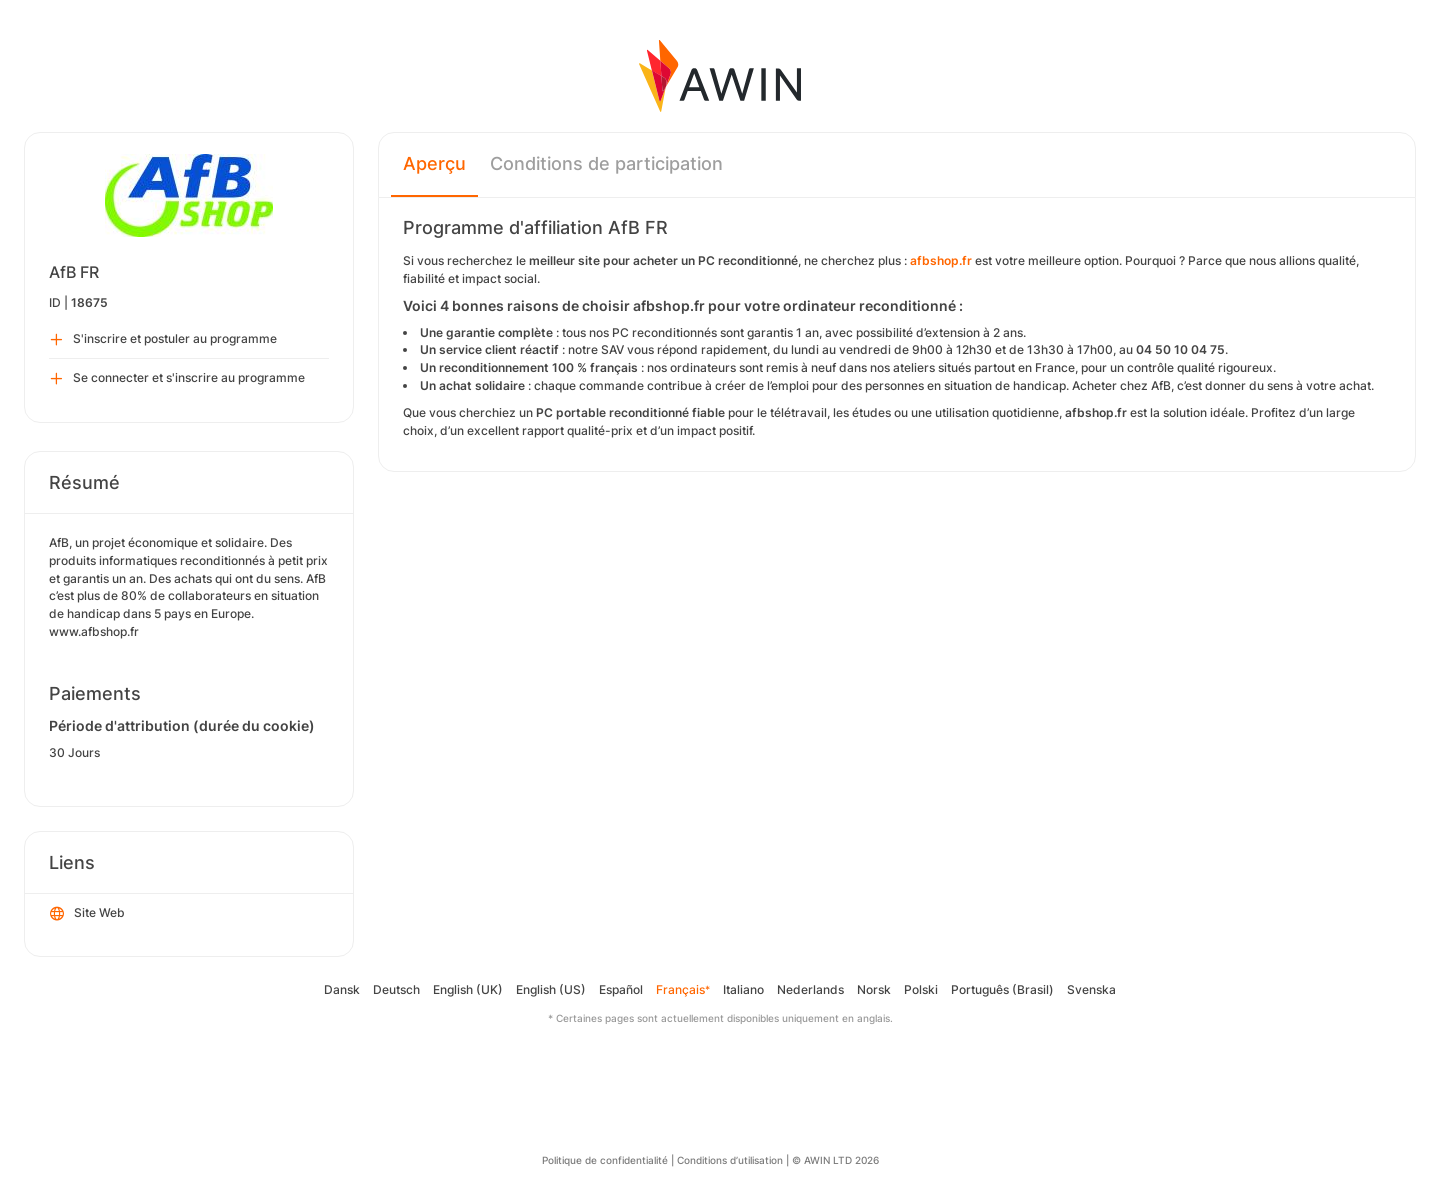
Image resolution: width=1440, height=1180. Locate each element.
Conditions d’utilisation (730, 1160)
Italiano (743, 989)
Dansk (342, 989)
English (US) (551, 989)
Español (621, 989)
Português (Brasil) (1002, 989)
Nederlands (810, 989)
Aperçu (434, 163)
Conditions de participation (606, 163)
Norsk (874, 989)
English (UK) (468, 989)
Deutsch (396, 989)
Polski (921, 989)
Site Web (87, 914)
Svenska (1091, 989)
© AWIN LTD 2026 (835, 1160)
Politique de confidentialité (605, 1160)
